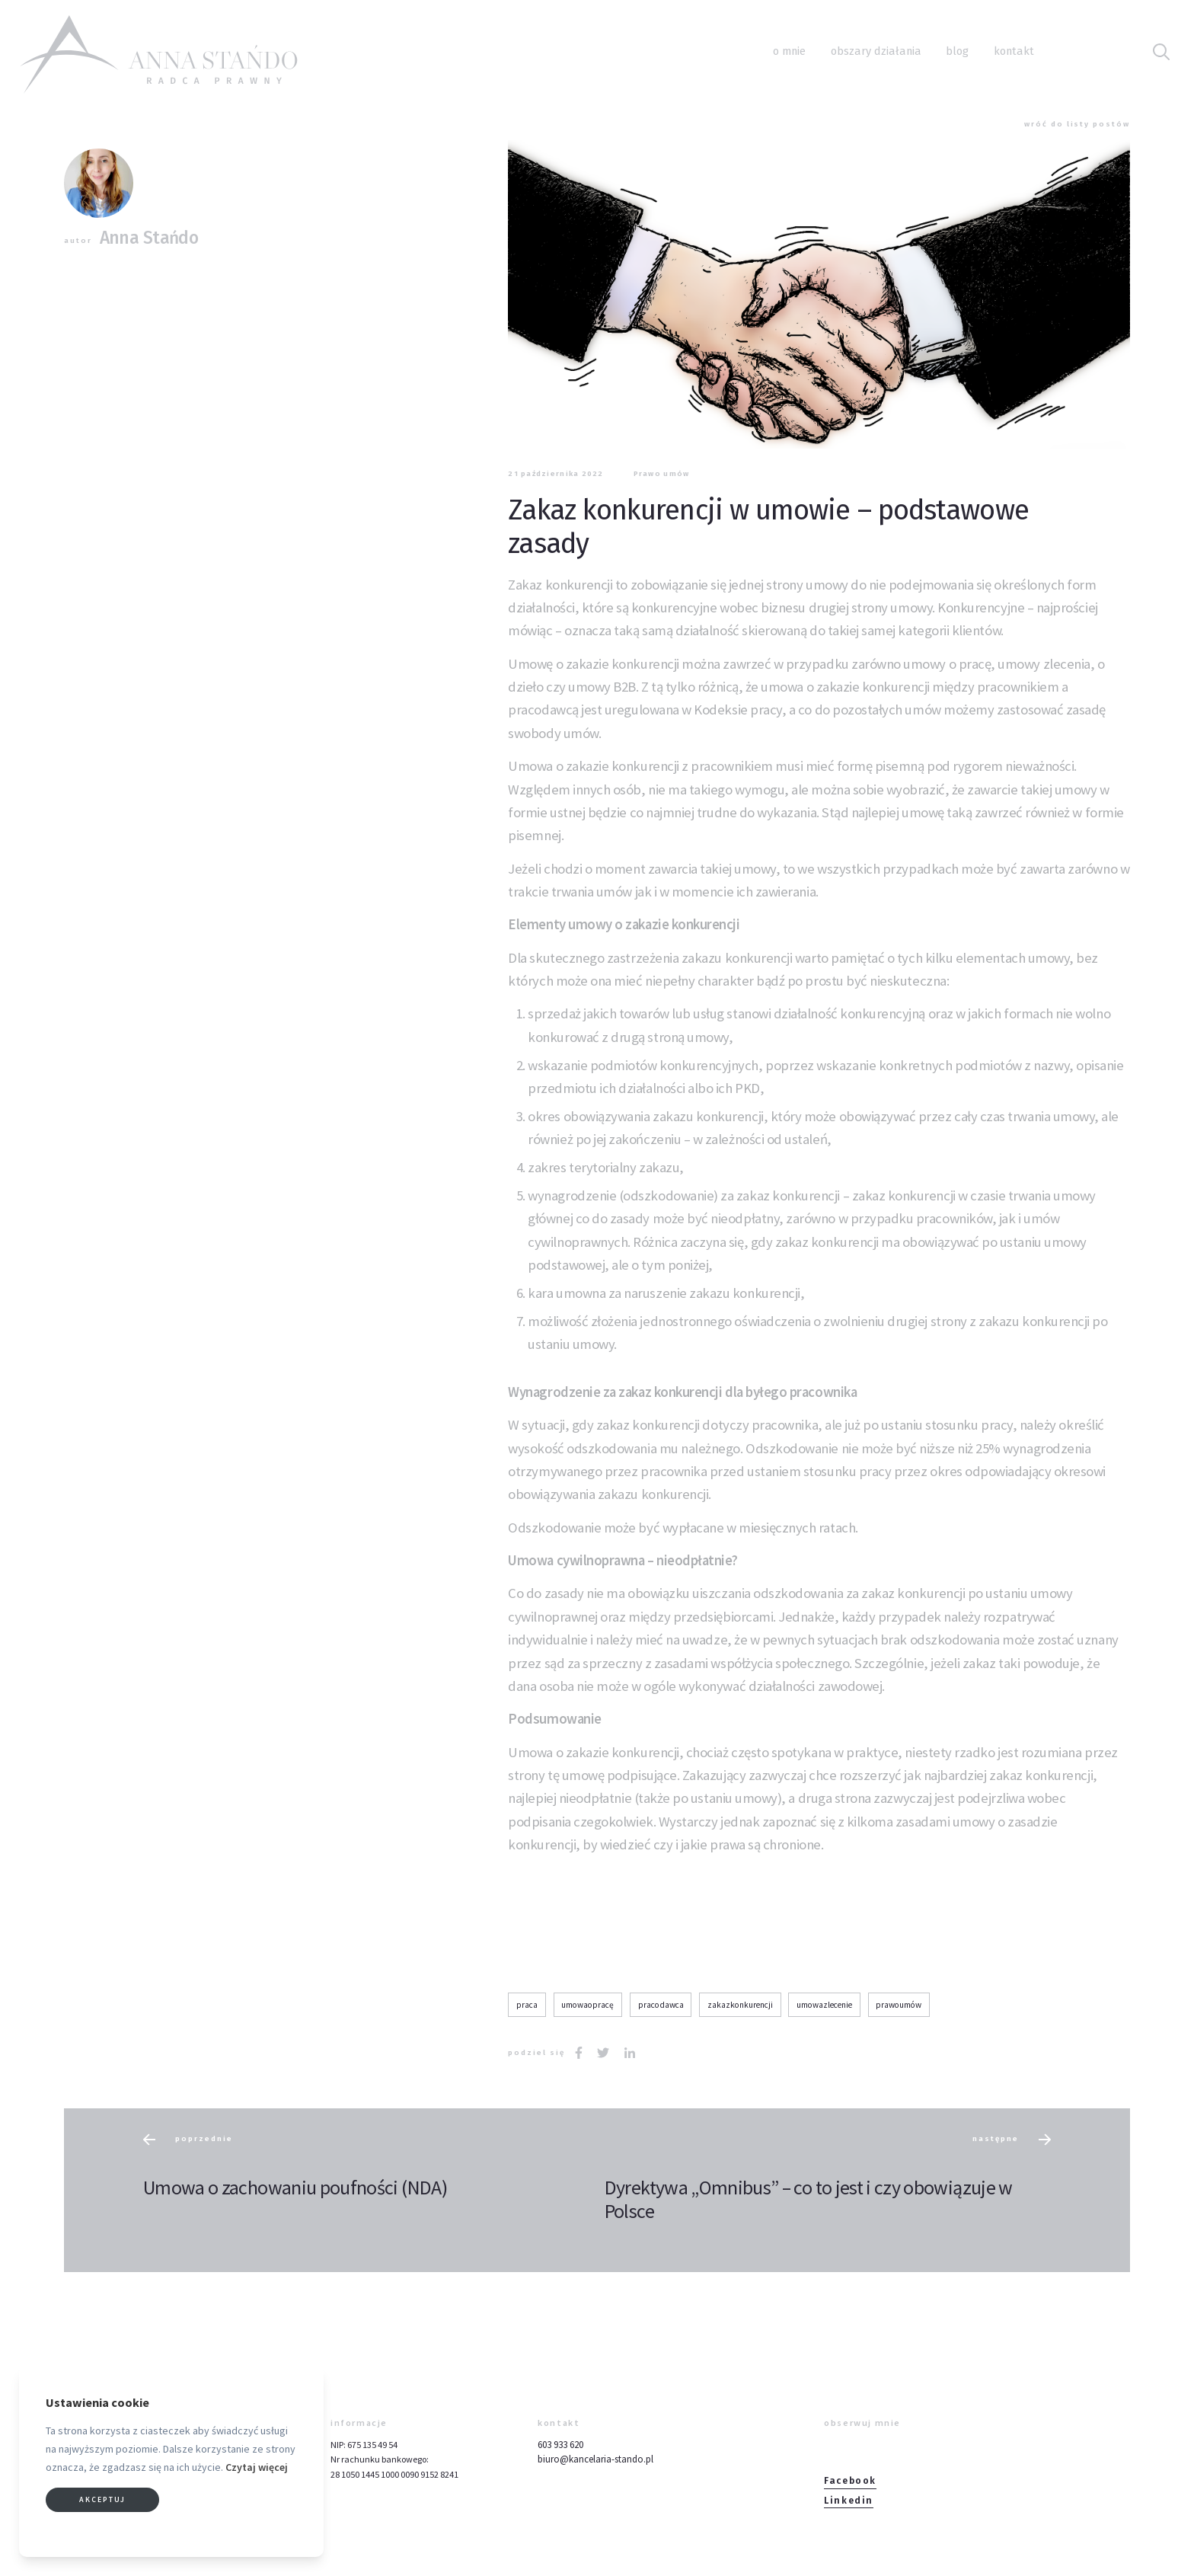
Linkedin (848, 2500)
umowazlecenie (824, 2004)
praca (527, 2004)
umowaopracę (587, 2004)
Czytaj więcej (256, 2467)
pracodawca (661, 2004)
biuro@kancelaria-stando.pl (595, 2459)
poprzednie (188, 2139)
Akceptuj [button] (102, 2499)
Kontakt (1014, 51)
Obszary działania (876, 51)
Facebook (850, 2480)
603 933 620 (560, 2444)
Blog (957, 51)
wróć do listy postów (1077, 124)
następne (1011, 2139)
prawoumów (898, 2004)
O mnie (789, 51)
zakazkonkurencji (740, 2004)
